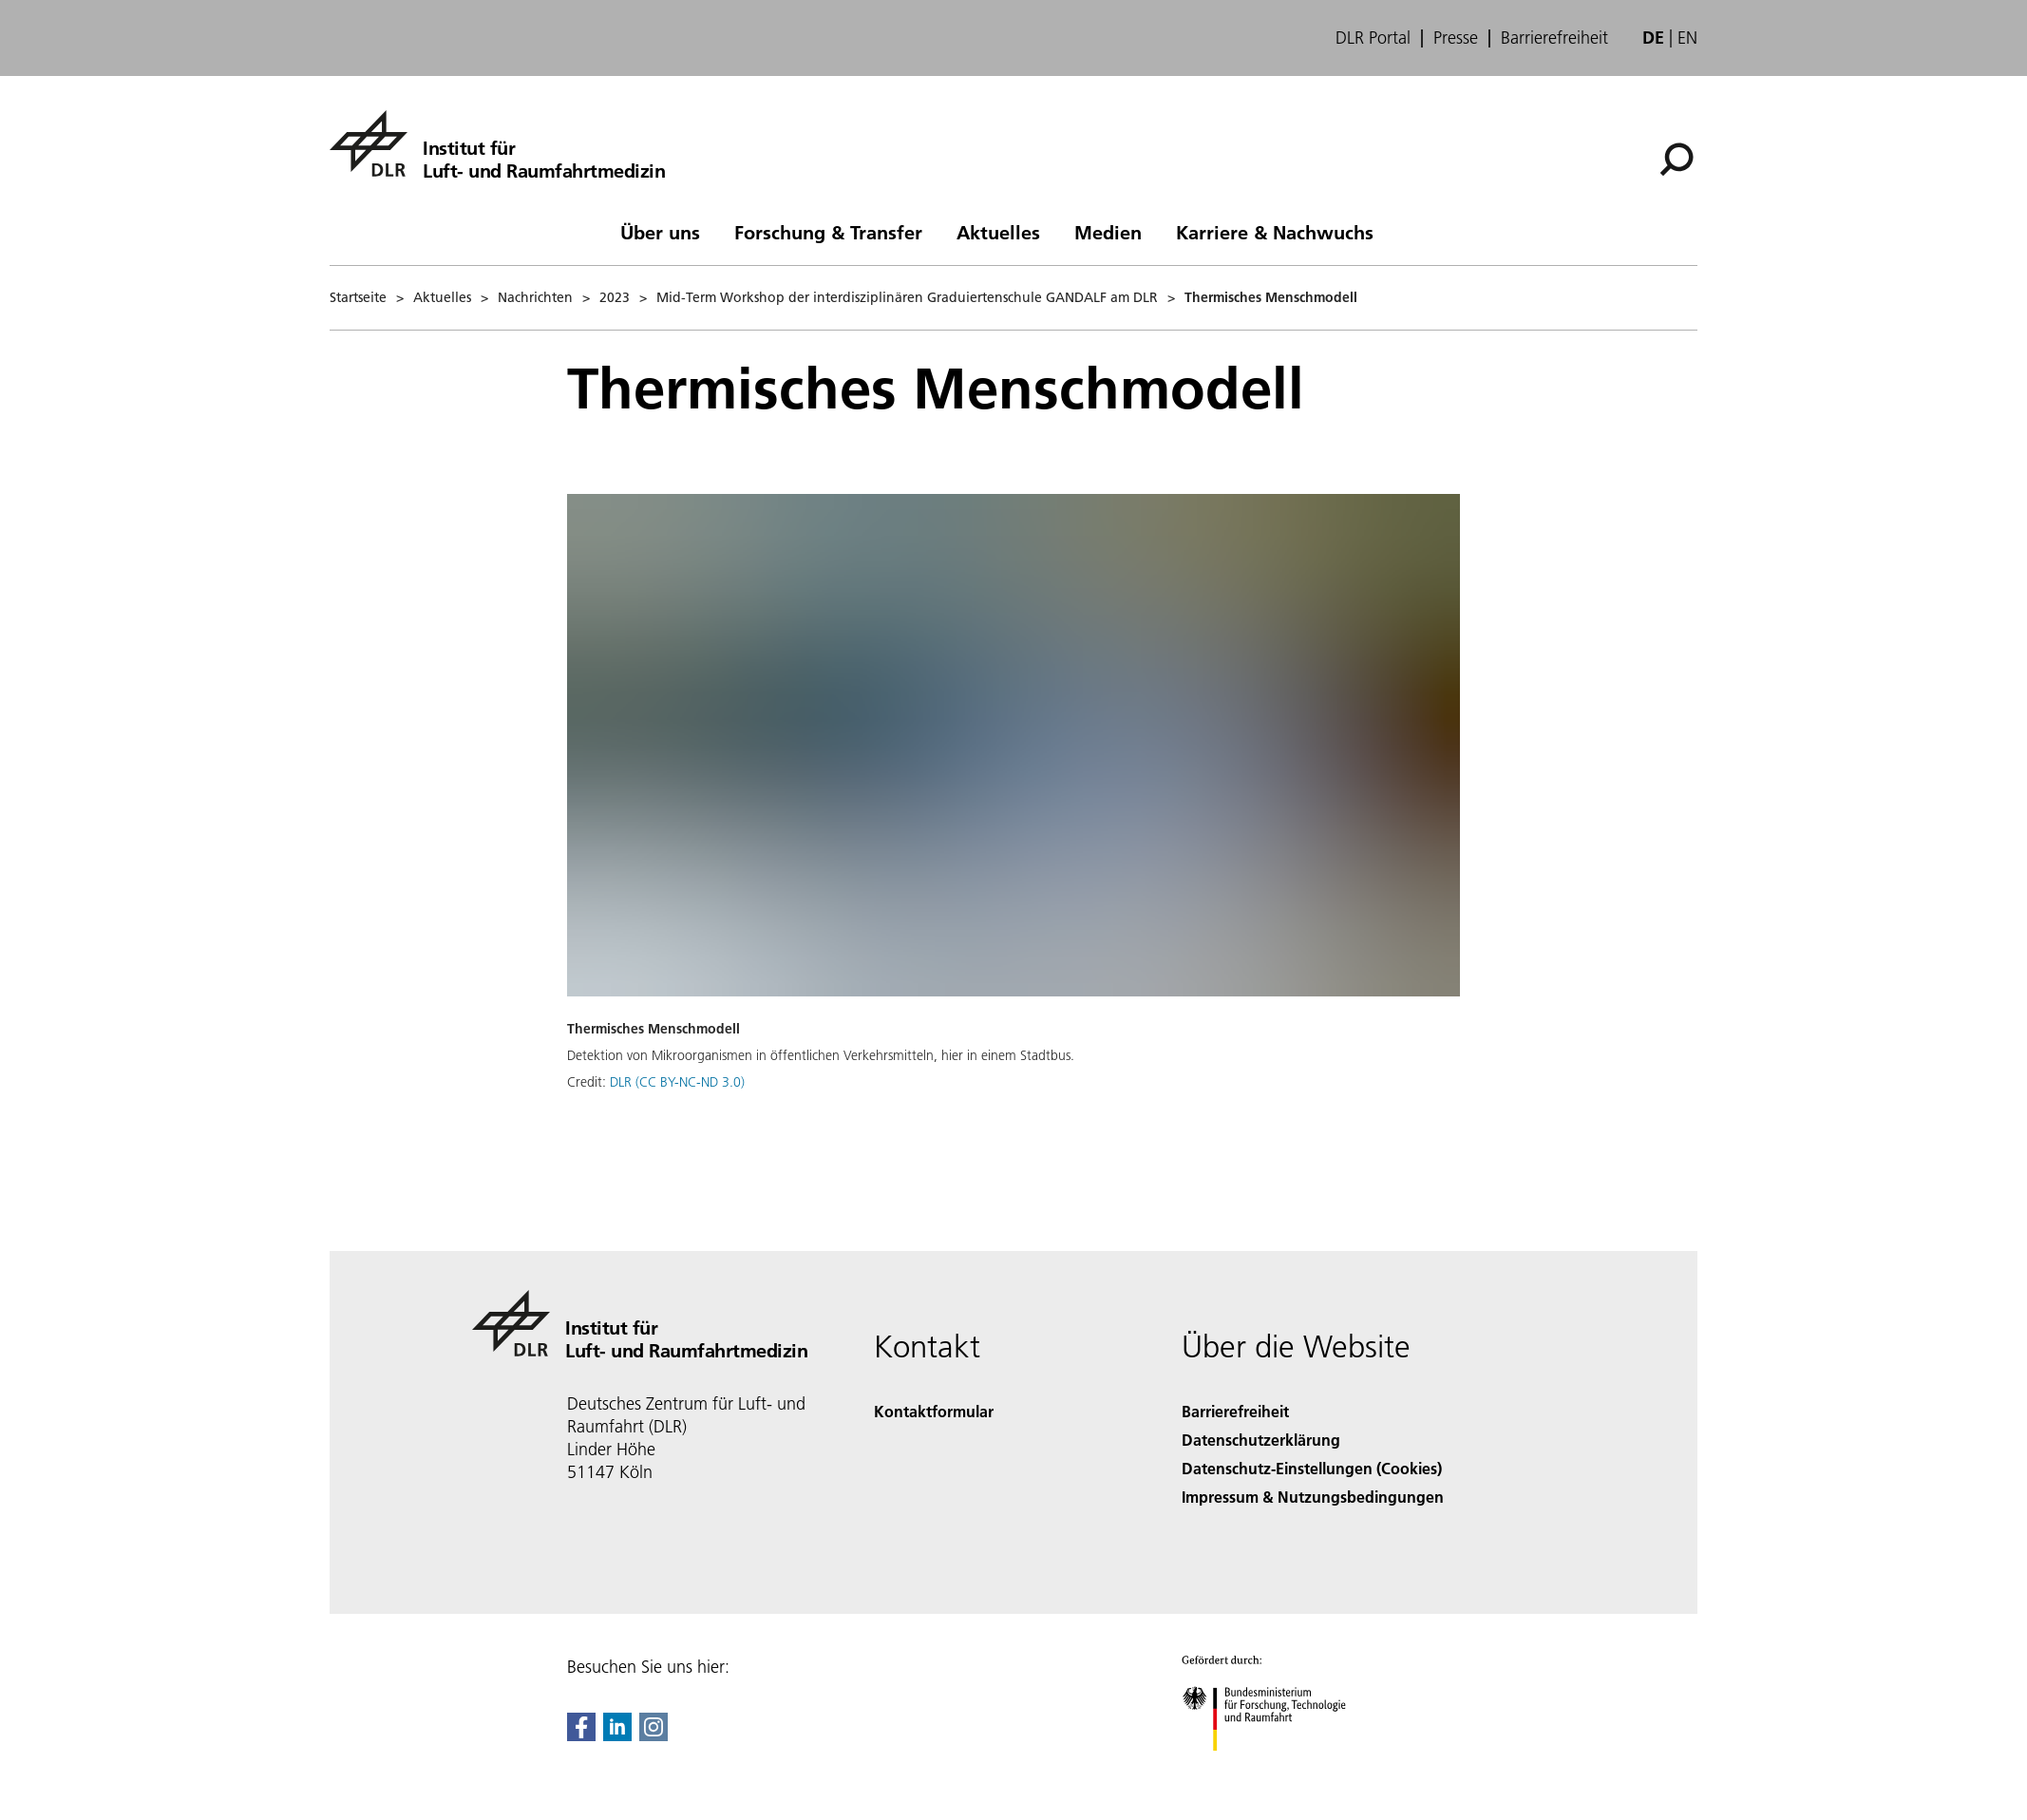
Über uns (660, 231)
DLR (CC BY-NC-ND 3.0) (677, 1081)
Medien (1108, 231)
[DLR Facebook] (581, 1735)
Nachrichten (535, 297)
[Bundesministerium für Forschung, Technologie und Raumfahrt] (1274, 1767)
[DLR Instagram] (653, 1735)
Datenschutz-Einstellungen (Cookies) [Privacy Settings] (1312, 1468)
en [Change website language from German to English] (1687, 37)
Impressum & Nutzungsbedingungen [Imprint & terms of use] (1313, 1497)
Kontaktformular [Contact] (934, 1411)
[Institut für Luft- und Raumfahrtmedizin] (497, 143)
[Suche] (1676, 159)
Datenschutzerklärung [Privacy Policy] (1261, 1440)
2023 (614, 297)
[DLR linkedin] (617, 1735)
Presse (1455, 38)
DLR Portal (1373, 38)
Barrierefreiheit (1554, 38)
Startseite (358, 297)
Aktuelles (998, 231)
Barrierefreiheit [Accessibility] (1235, 1411)
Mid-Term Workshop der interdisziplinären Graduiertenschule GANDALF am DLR (907, 297)
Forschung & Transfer (828, 231)
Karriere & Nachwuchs (1274, 231)
